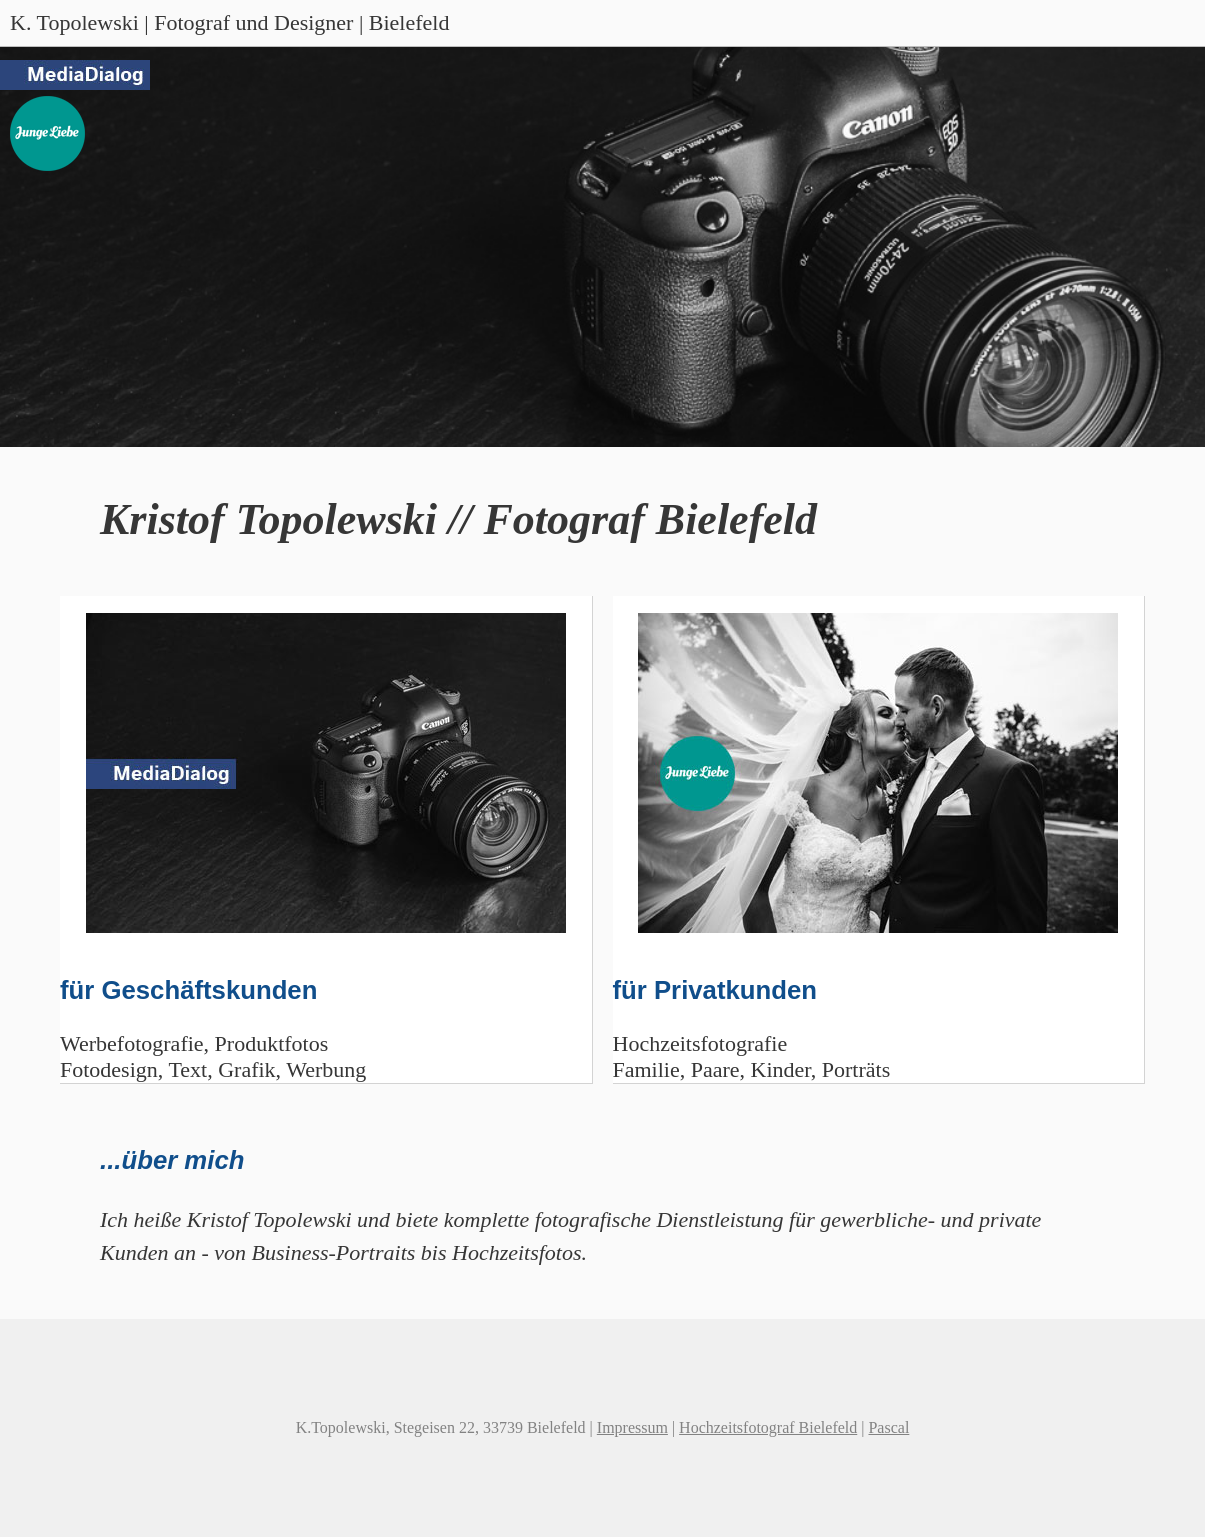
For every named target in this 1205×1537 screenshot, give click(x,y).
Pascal (888, 1427)
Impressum (632, 1427)
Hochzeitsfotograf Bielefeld (768, 1427)
